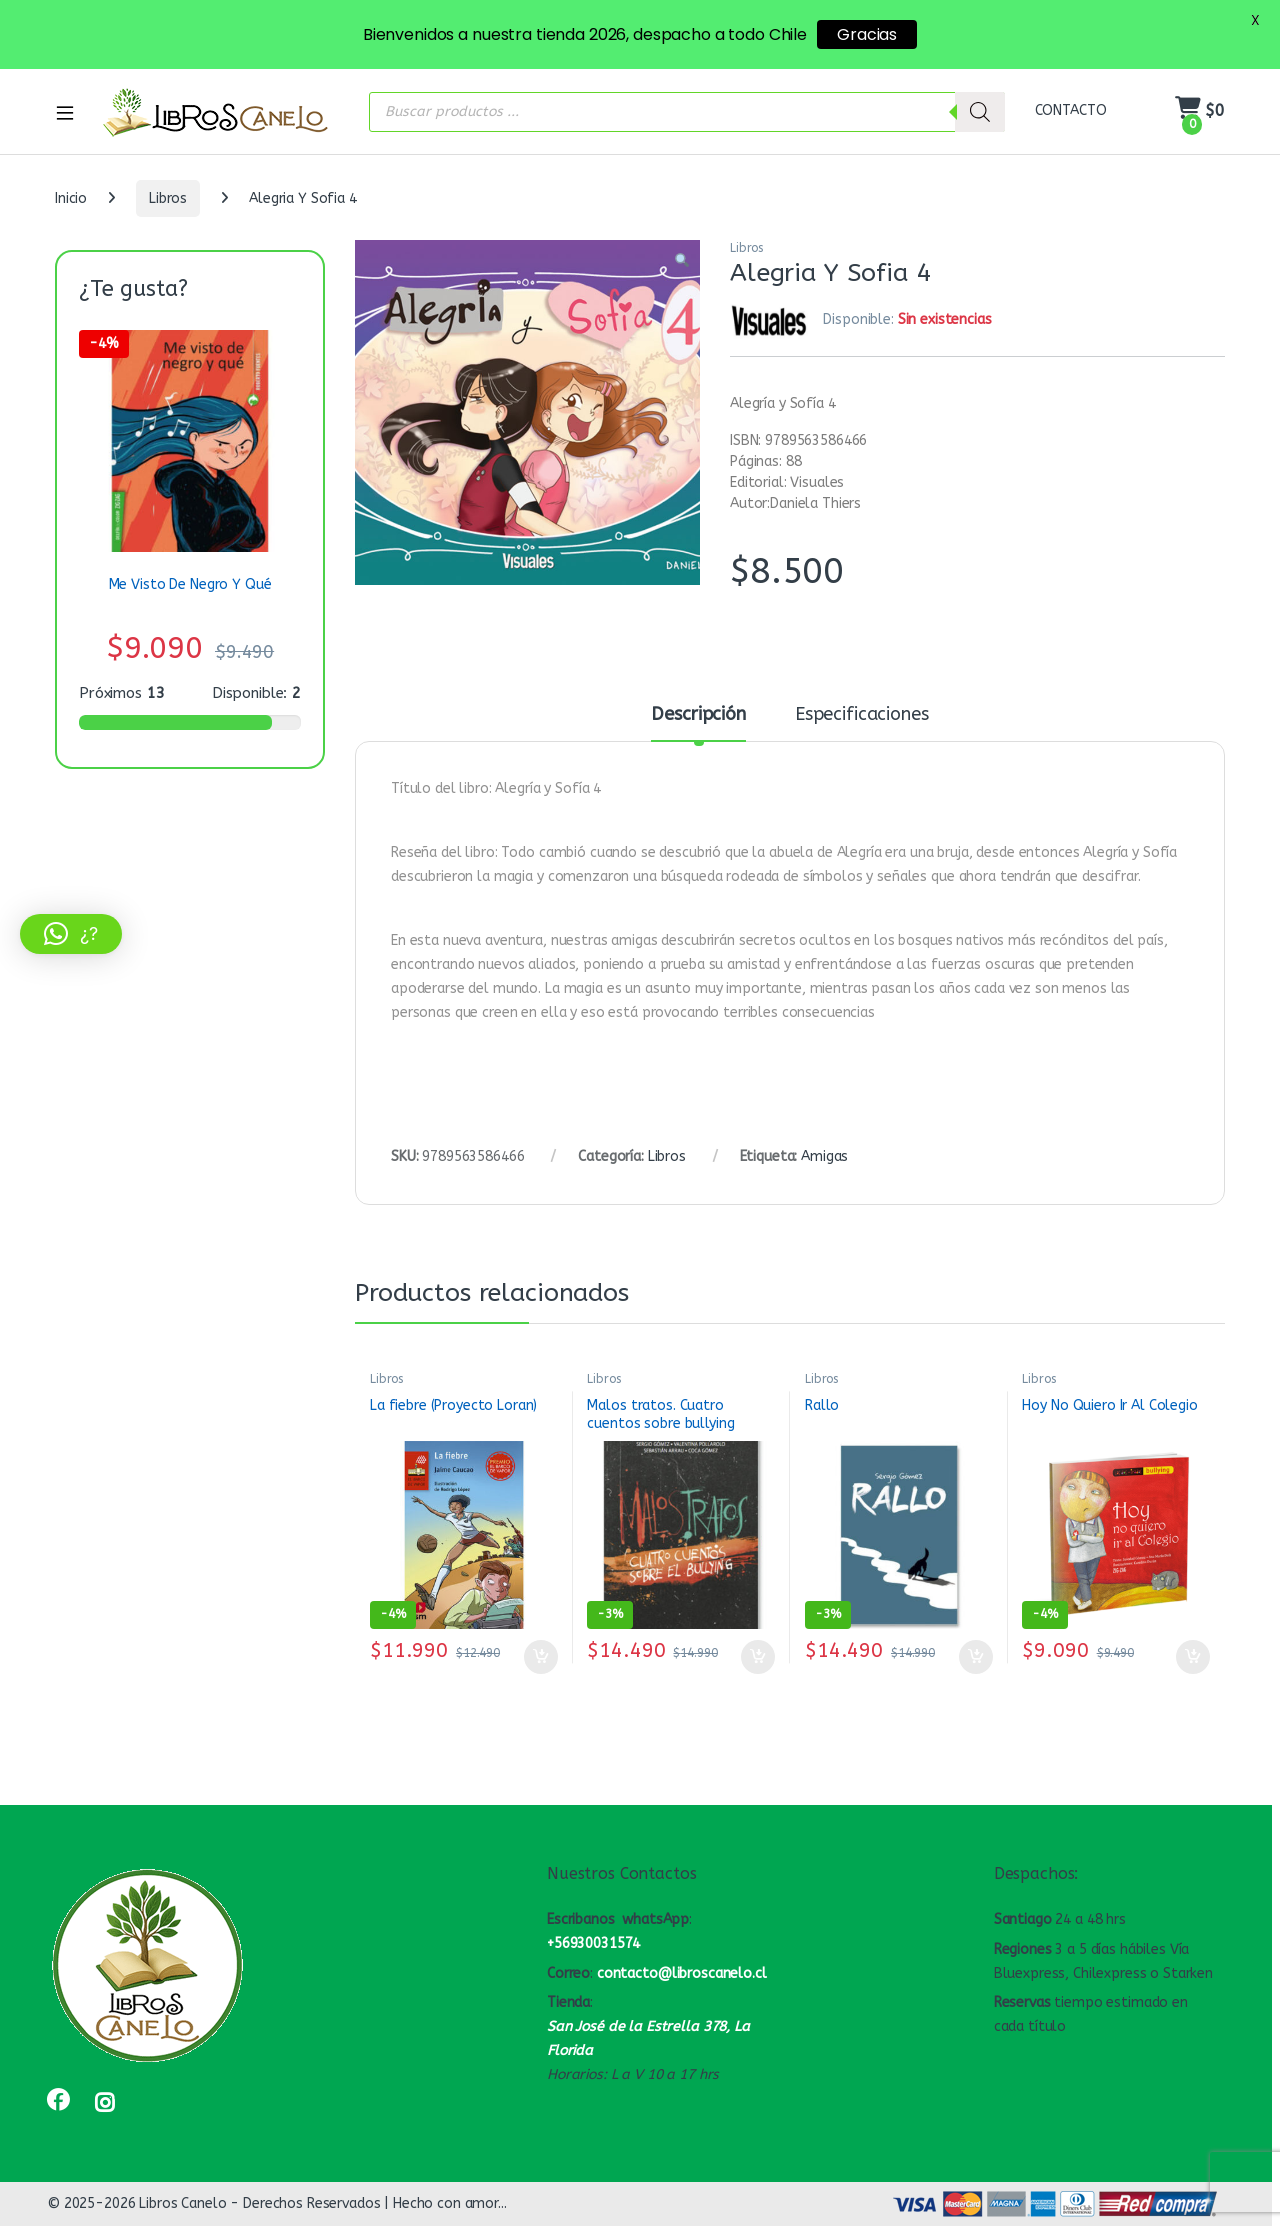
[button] (682, 262)
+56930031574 (593, 1943)
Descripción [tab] (698, 715)
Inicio (71, 198)
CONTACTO (1071, 110)
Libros (168, 198)
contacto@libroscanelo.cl (682, 1973)
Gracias (867, 34)
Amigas (824, 1156)
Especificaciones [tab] (862, 715)
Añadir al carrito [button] (541, 1657)
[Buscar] (980, 112)
